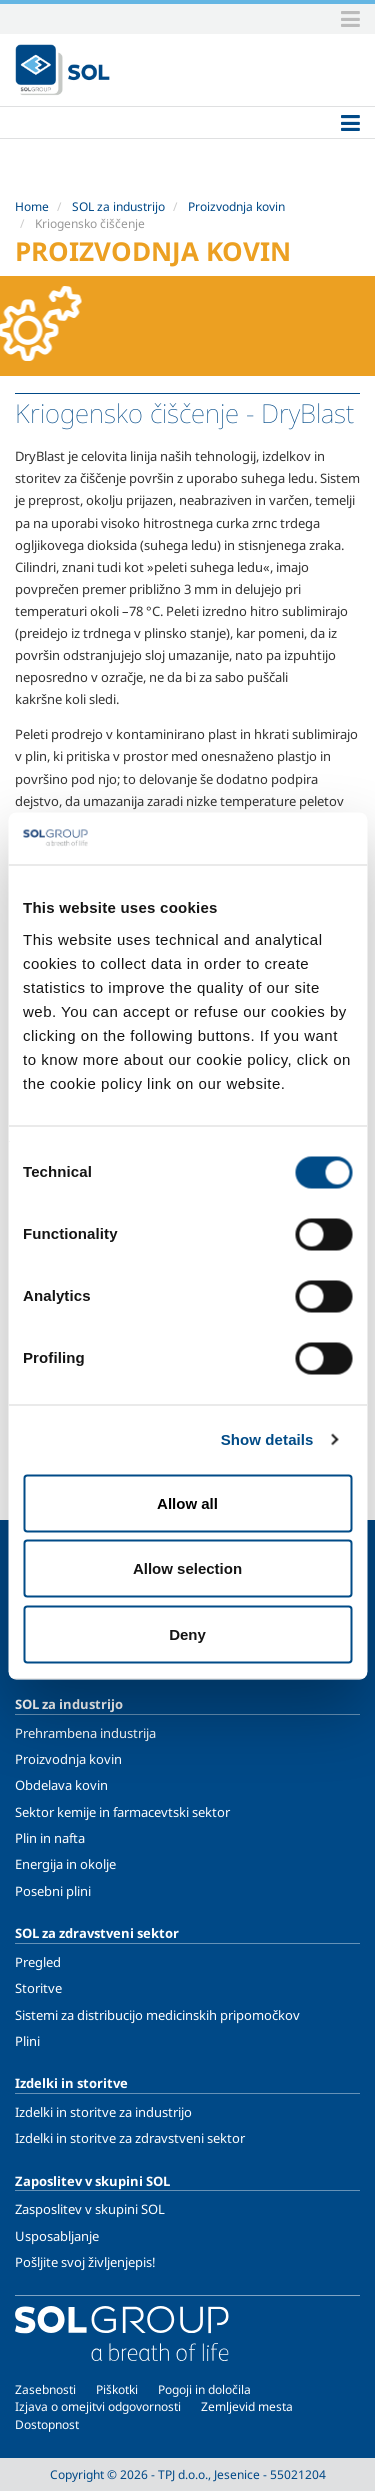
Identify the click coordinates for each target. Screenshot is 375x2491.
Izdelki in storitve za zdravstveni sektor (130, 2138)
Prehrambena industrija (85, 1733)
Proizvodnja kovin (236, 206)
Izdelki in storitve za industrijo (103, 2112)
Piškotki (117, 2389)
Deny (187, 1633)
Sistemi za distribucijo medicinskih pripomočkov (157, 2015)
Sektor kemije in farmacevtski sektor (122, 1812)
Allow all (187, 1502)
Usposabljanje (57, 2236)
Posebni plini (53, 1891)
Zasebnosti (45, 2389)
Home (32, 206)
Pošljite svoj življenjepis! (85, 2262)
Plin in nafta (50, 1838)
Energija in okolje (65, 1864)
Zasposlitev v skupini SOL (90, 2209)
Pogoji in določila (204, 2389)
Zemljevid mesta (247, 2406)
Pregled (38, 1962)
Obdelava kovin (61, 1785)
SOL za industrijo (118, 206)
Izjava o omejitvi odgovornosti (98, 2406)
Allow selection (187, 1568)
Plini (27, 2041)
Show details (267, 1439)
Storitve (38, 1988)
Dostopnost (47, 2424)
